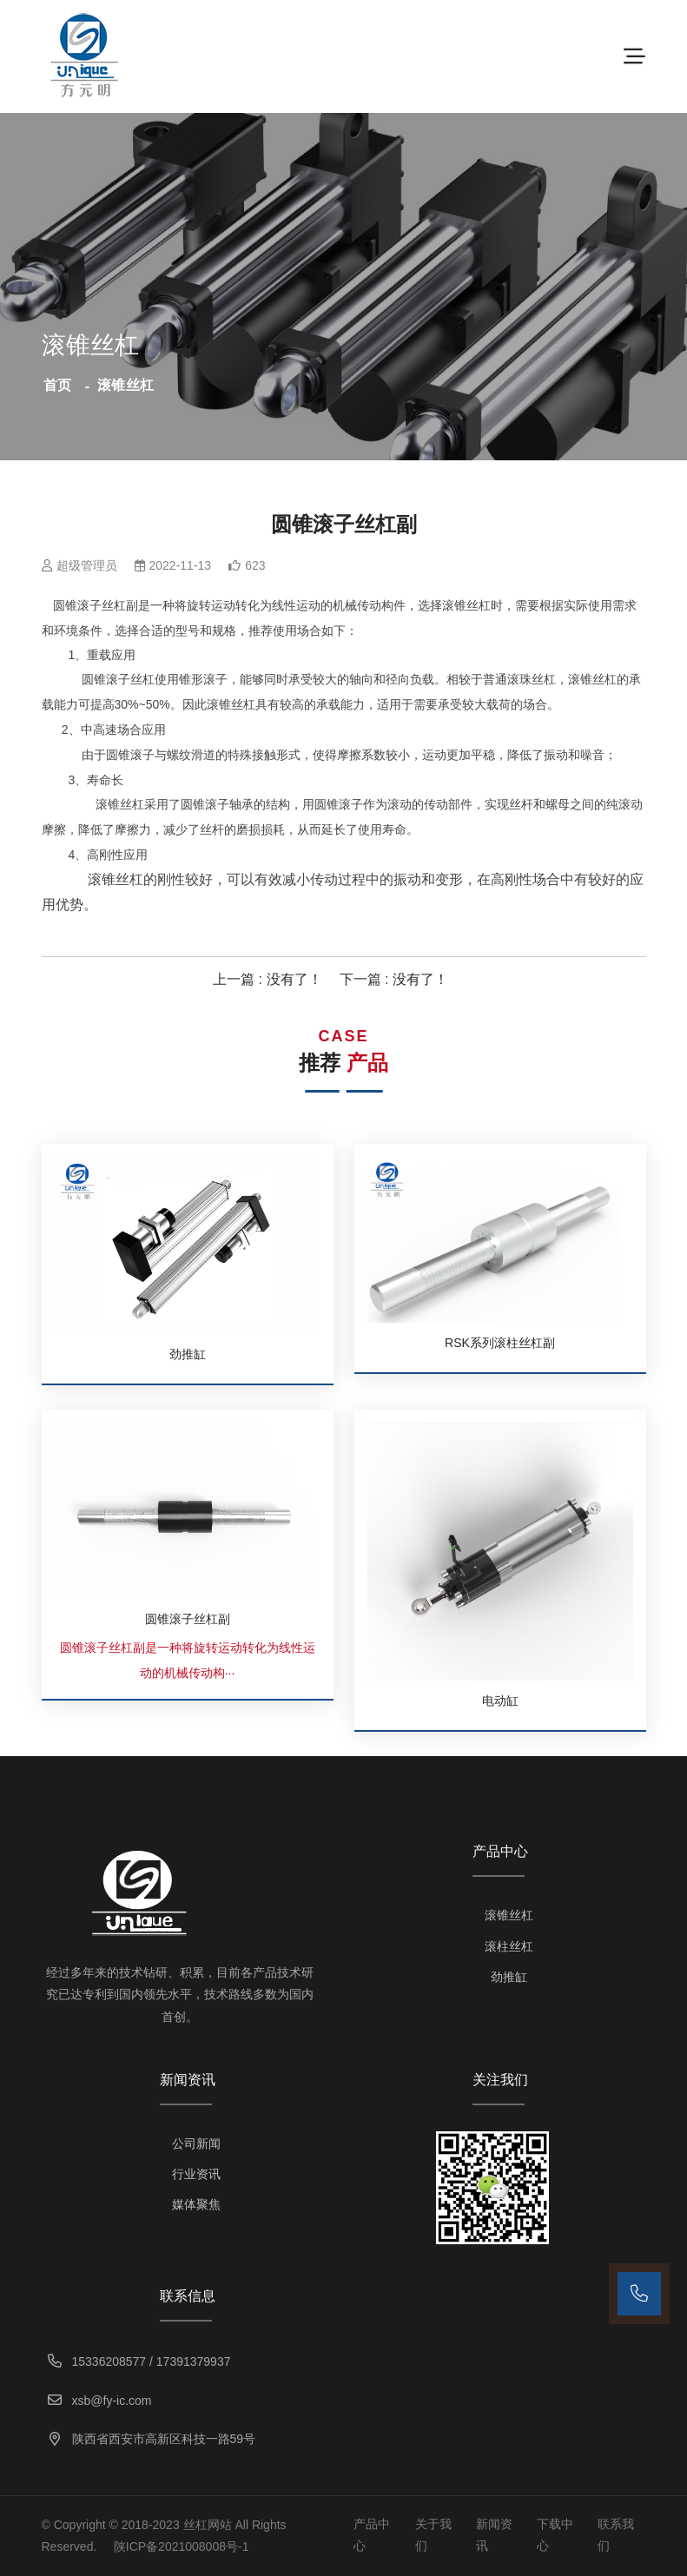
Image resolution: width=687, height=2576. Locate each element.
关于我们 (433, 2535)
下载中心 (555, 2535)
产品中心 (371, 2535)
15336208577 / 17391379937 (141, 2361)
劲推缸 (187, 1354)
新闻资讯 (494, 2535)
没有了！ (294, 979)
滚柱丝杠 (509, 1946)
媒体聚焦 (196, 2204)
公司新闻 (196, 2143)
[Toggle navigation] (634, 56)
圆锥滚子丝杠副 (187, 1619)
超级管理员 (86, 565)
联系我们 (616, 2535)
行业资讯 (196, 2174)
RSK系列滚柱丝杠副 (500, 1343)
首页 (57, 385)
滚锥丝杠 (509, 1915)
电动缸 (500, 1700)
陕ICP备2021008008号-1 (181, 2546)
